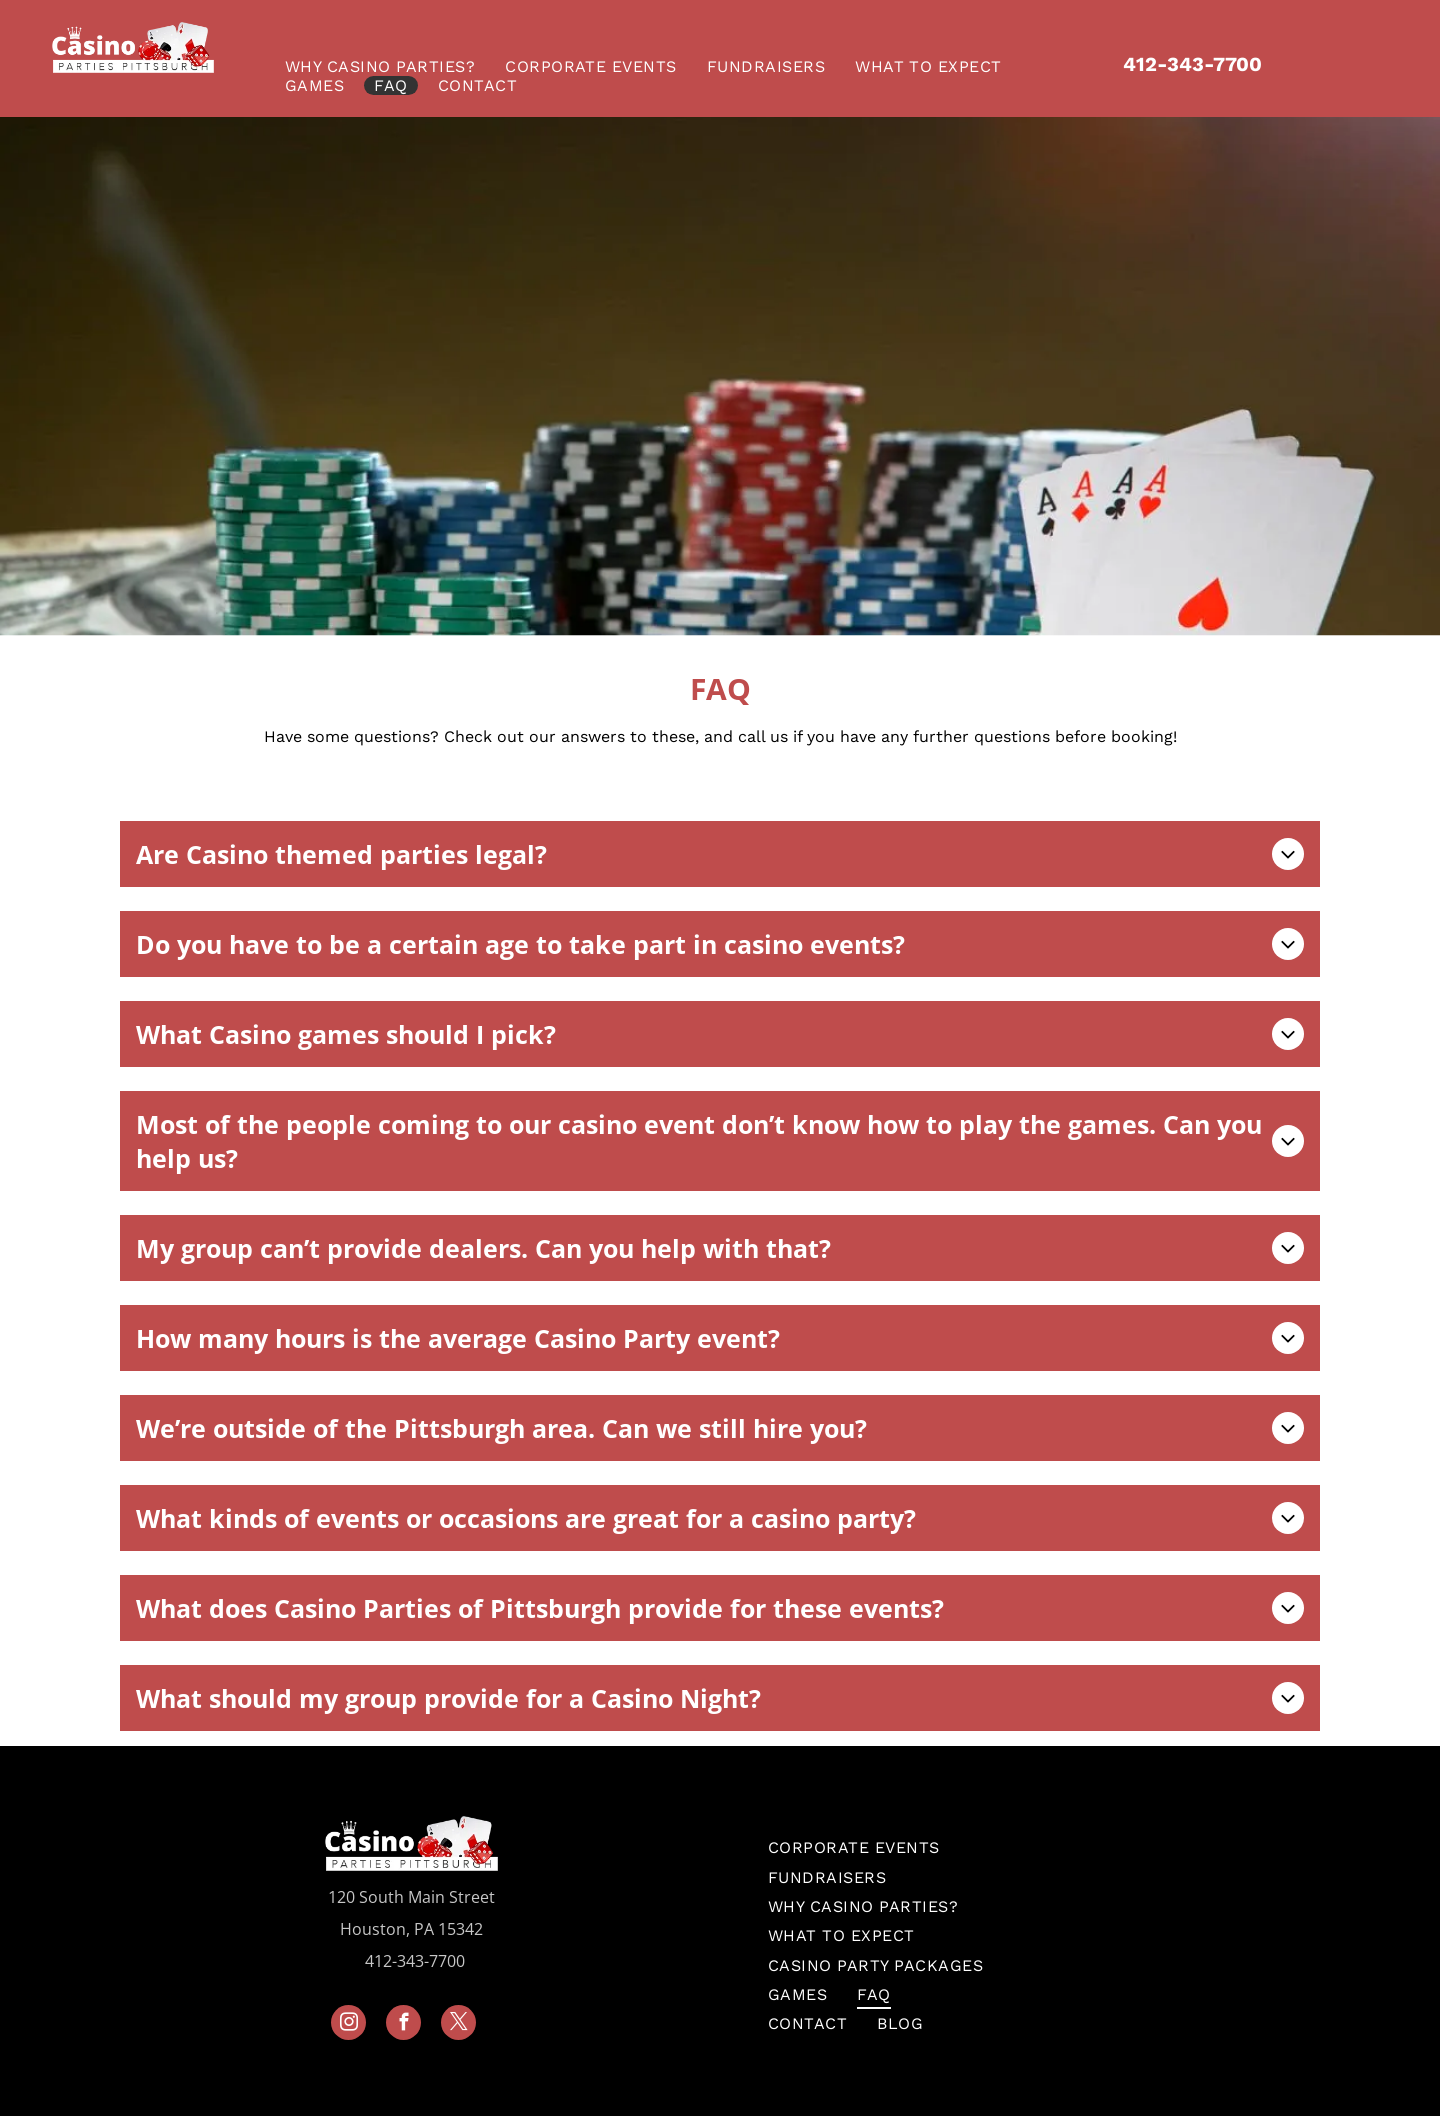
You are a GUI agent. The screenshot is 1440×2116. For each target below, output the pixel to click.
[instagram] (348, 2025)
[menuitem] (385, 66)
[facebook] (403, 2025)
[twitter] (458, 2025)
